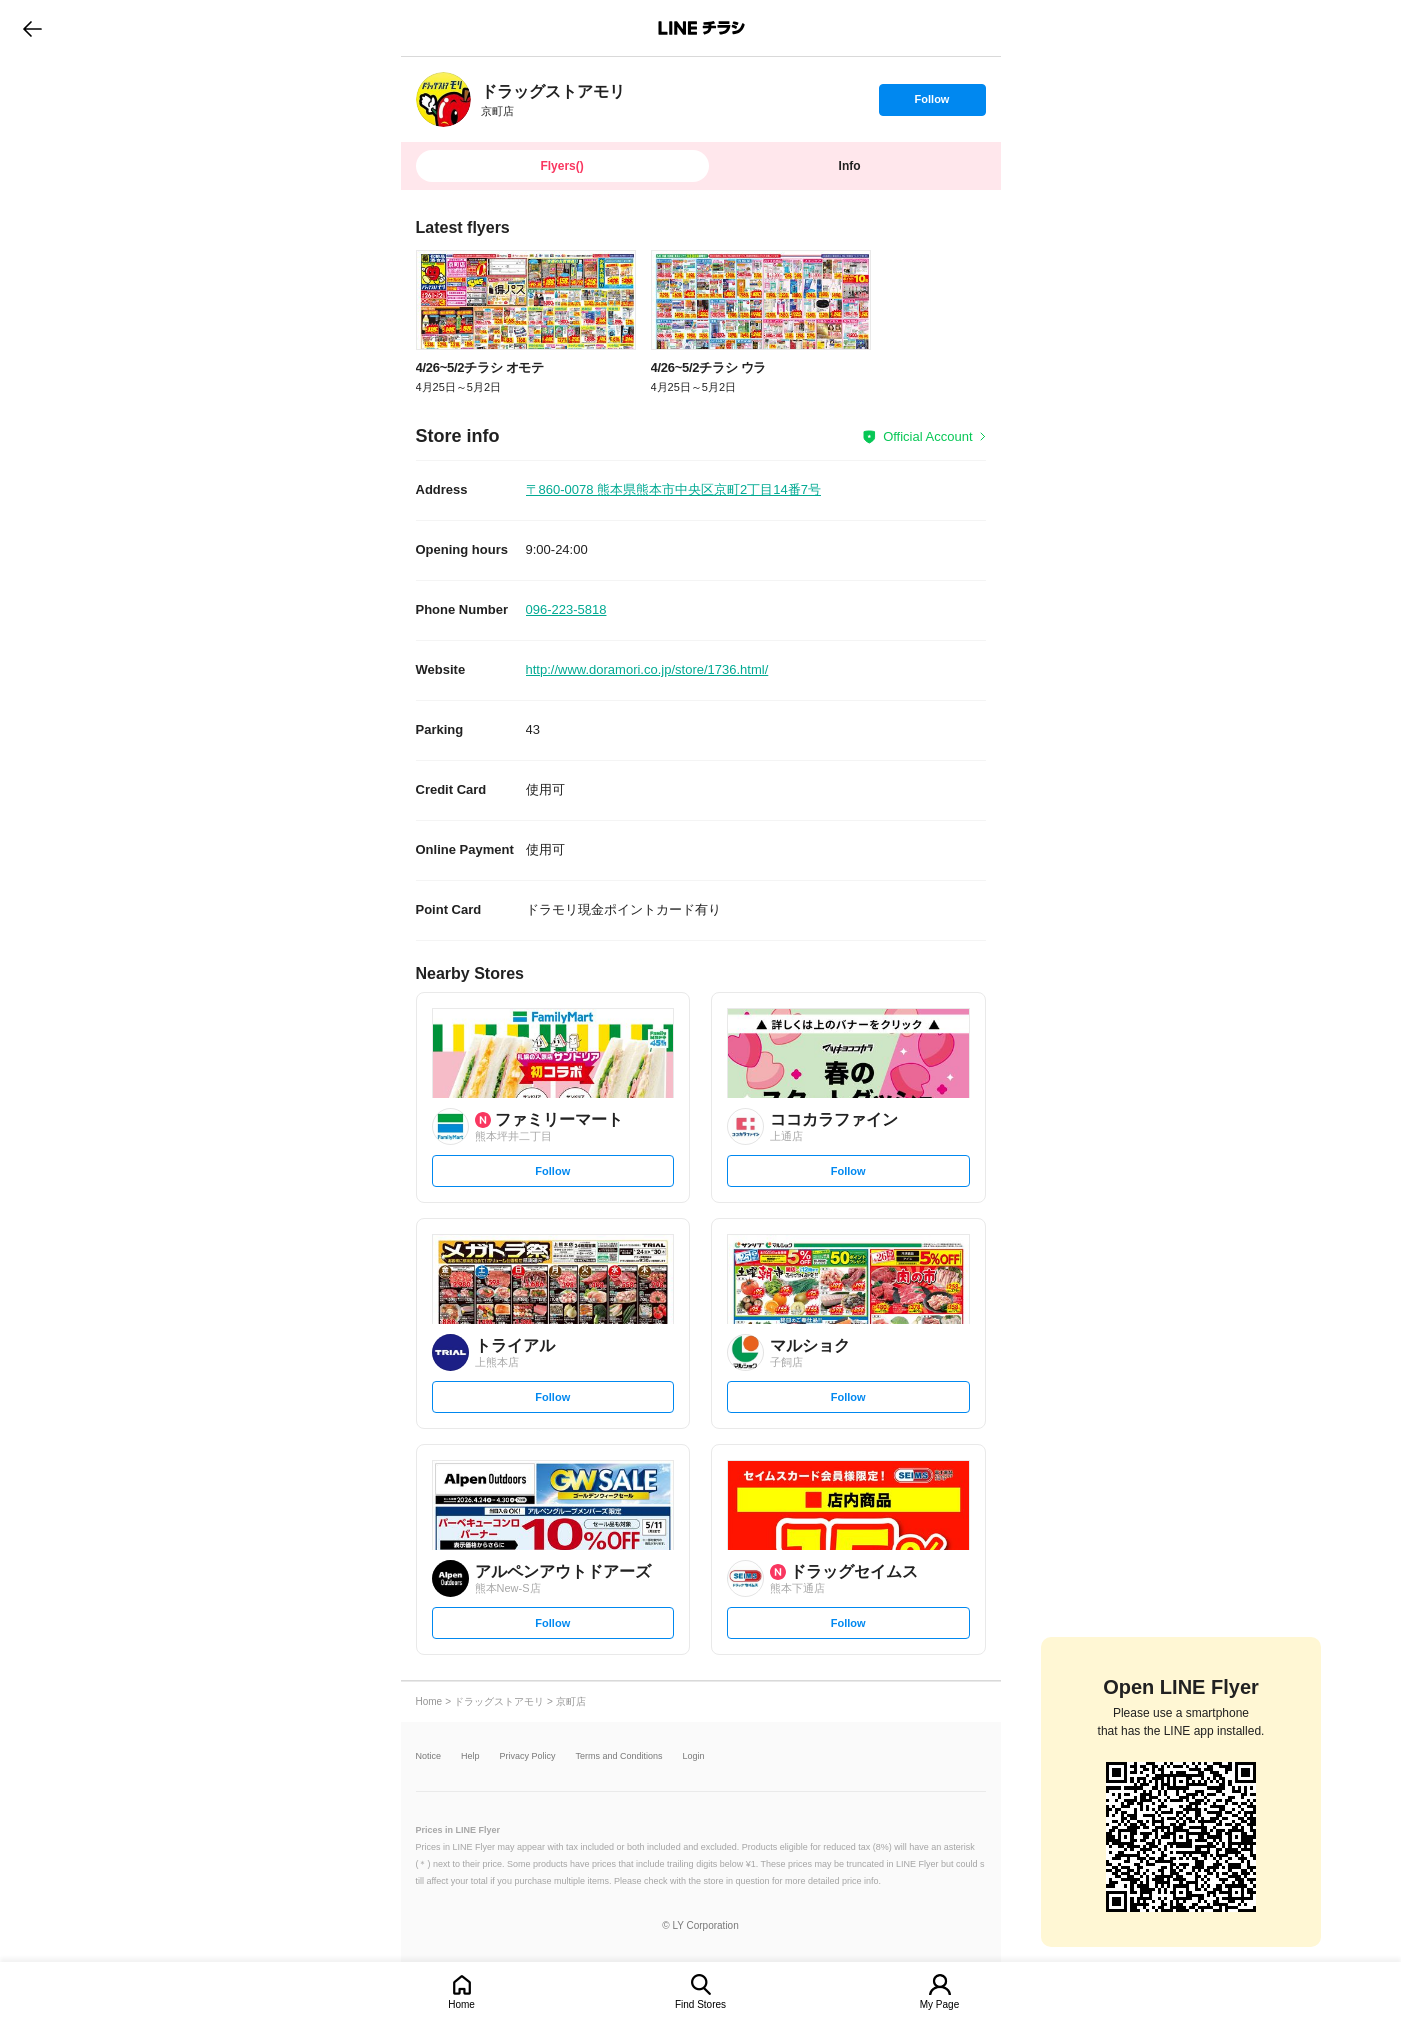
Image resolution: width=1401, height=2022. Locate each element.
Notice (429, 1756)
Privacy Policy (528, 1756)
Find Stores (700, 2004)
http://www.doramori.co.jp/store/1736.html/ (647, 669)
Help (470, 1756)
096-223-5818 (566, 609)
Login (694, 1756)
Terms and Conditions (619, 1756)
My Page (939, 2004)
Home (461, 2004)
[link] (443, 99)
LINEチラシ (702, 28)
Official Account (927, 436)
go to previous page (32, 28)
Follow (932, 104)
